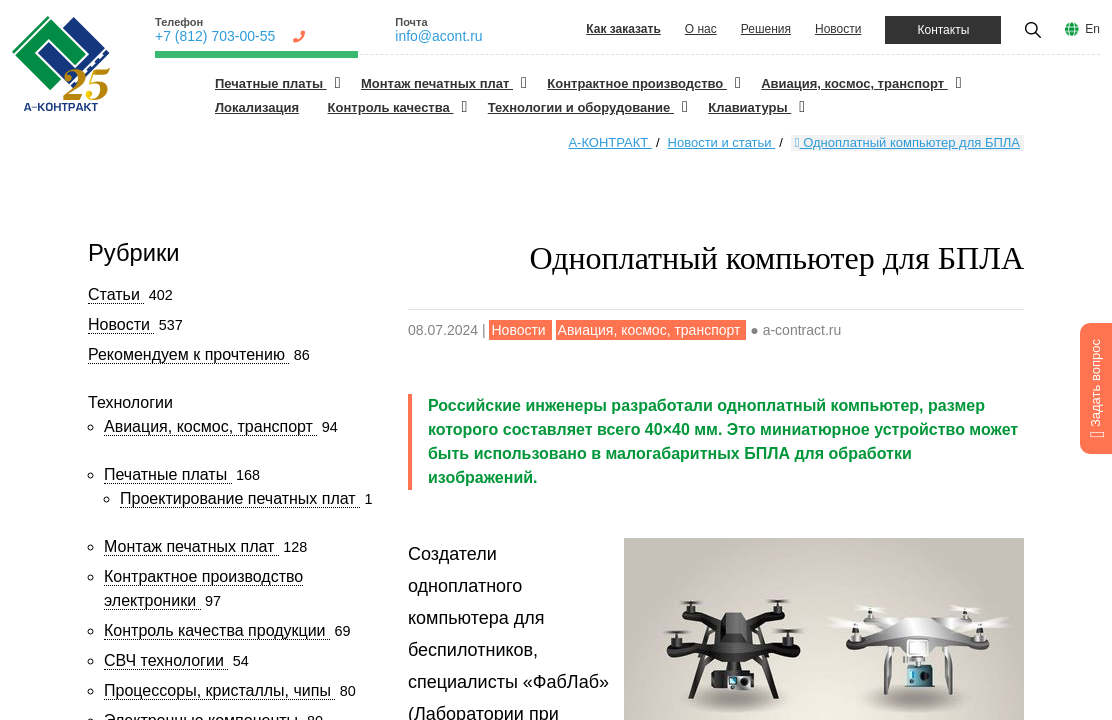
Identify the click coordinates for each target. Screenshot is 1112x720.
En (1092, 29)
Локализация (257, 107)
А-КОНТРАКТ (609, 142)
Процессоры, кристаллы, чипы (219, 690)
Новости (838, 29)
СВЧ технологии (166, 660)
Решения (766, 29)
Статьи (116, 294)
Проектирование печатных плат (240, 498)
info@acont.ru (438, 36)
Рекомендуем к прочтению (188, 354)
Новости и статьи (722, 142)
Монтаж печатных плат (437, 83)
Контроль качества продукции (217, 630)
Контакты (943, 30)
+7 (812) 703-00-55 (215, 36)
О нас (701, 29)
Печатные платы (271, 83)
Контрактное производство (637, 83)
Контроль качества (391, 107)
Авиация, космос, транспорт (854, 83)
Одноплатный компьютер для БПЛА (907, 142)
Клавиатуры (749, 107)
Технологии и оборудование (581, 107)
